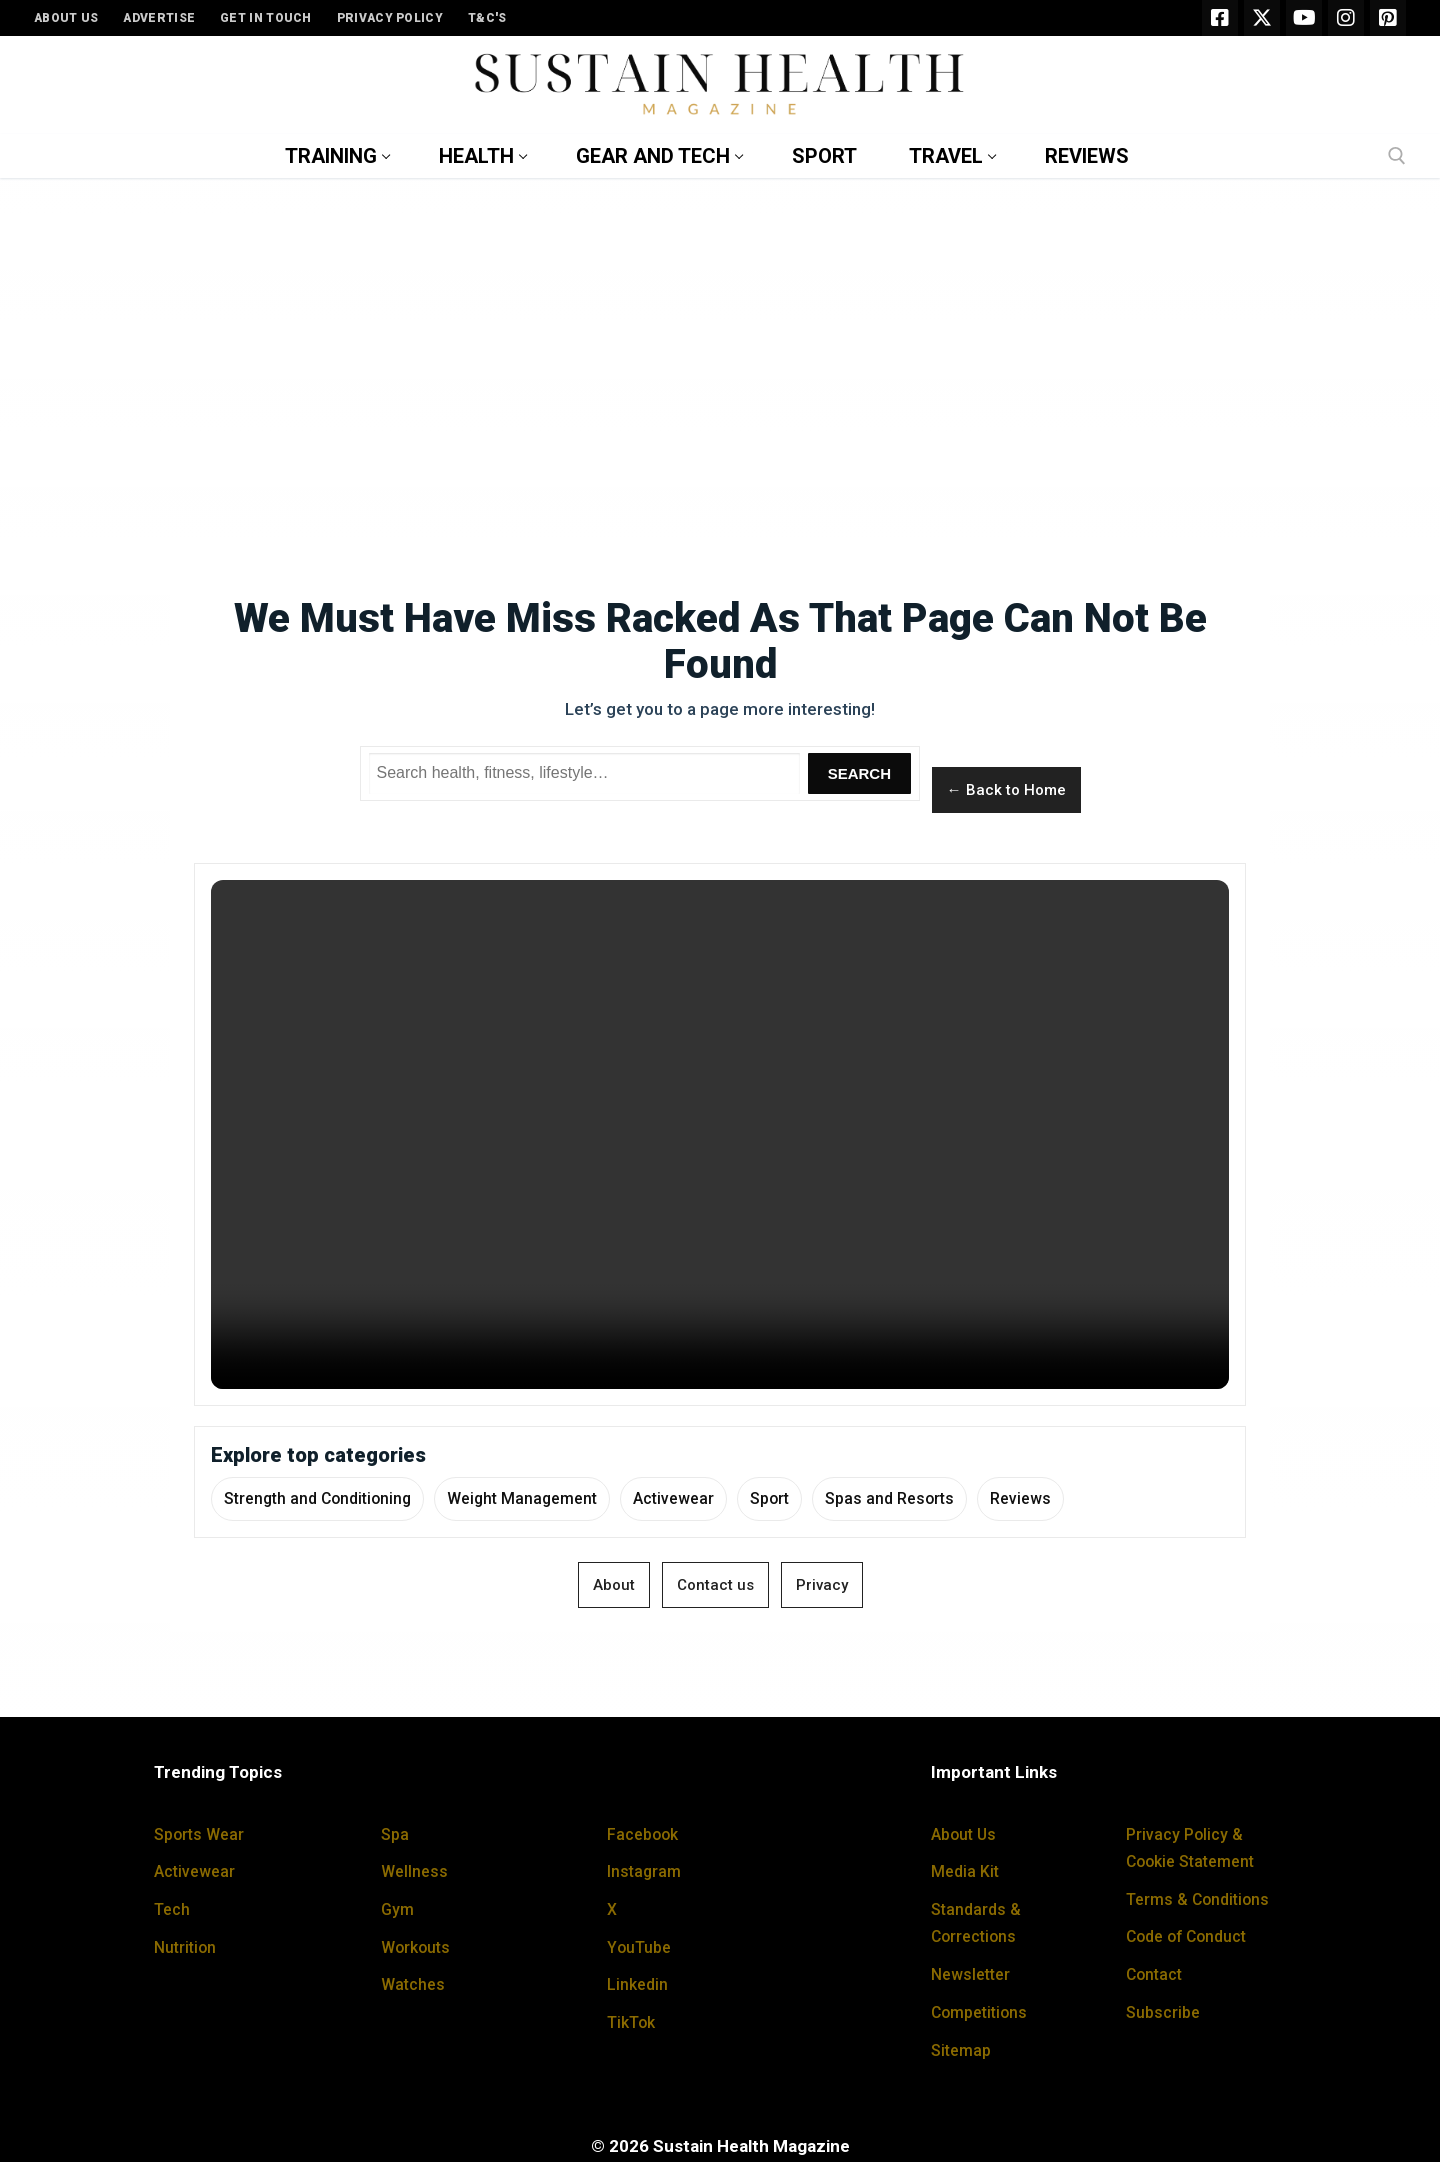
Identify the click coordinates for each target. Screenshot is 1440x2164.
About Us (966, 1836)
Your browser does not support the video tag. (720, 1134)
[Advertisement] (720, 342)
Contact (1156, 1976)
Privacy (822, 1587)
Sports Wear (202, 1836)
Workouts (418, 1949)
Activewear (697, 1499)
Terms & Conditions (1202, 1901)
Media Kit (966, 1873)
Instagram (645, 1873)
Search (859, 773)
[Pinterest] (1388, 18)
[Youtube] (1304, 18)
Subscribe (1165, 2014)
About (614, 1587)
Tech (173, 1911)
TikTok (634, 2024)
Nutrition (187, 1949)
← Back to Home (1006, 790)
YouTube (641, 1949)
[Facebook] (1220, 18)
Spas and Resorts (923, 1499)
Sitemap (963, 2052)
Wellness (416, 1873)
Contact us (715, 1587)
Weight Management (538, 1499)
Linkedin (639, 1986)
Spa (396, 1836)
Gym (398, 1911)
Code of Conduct (1191, 1939)
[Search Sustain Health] (585, 774)
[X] (1262, 18)
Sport (797, 1499)
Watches (414, 1986)
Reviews (1059, 1499)
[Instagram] (1346, 18)
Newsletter (974, 1976)
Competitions (983, 2014)
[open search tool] (1397, 156)
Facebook (645, 1836)
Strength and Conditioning (323, 1499)
